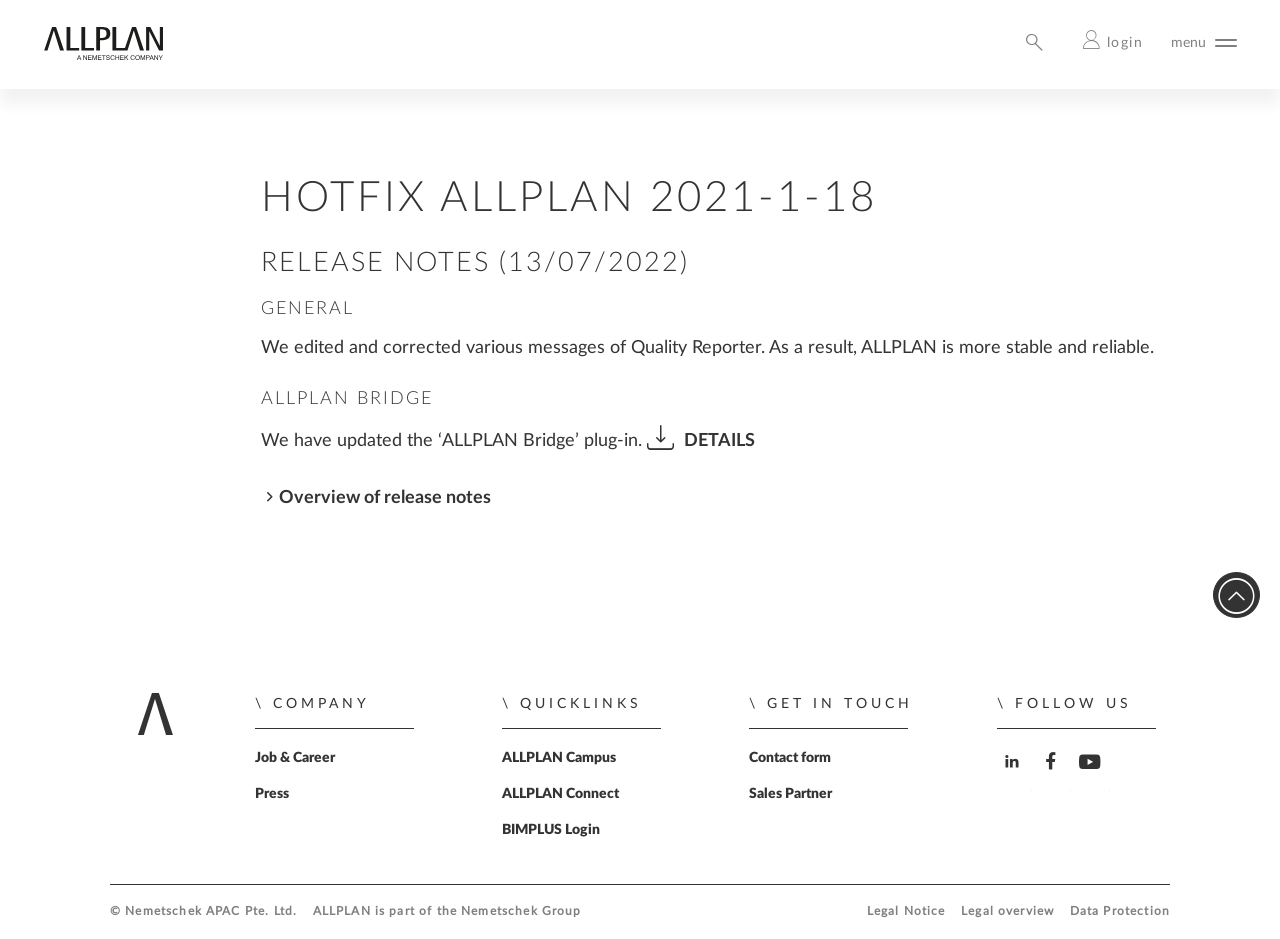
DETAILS (719, 440)
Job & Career (295, 758)
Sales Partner (790, 794)
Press (272, 794)
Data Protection (1120, 911)
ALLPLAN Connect (560, 794)
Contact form (790, 758)
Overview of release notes (385, 497)
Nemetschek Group (521, 911)
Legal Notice (906, 911)
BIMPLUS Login (551, 830)
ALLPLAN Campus (559, 758)
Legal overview (1007, 911)
